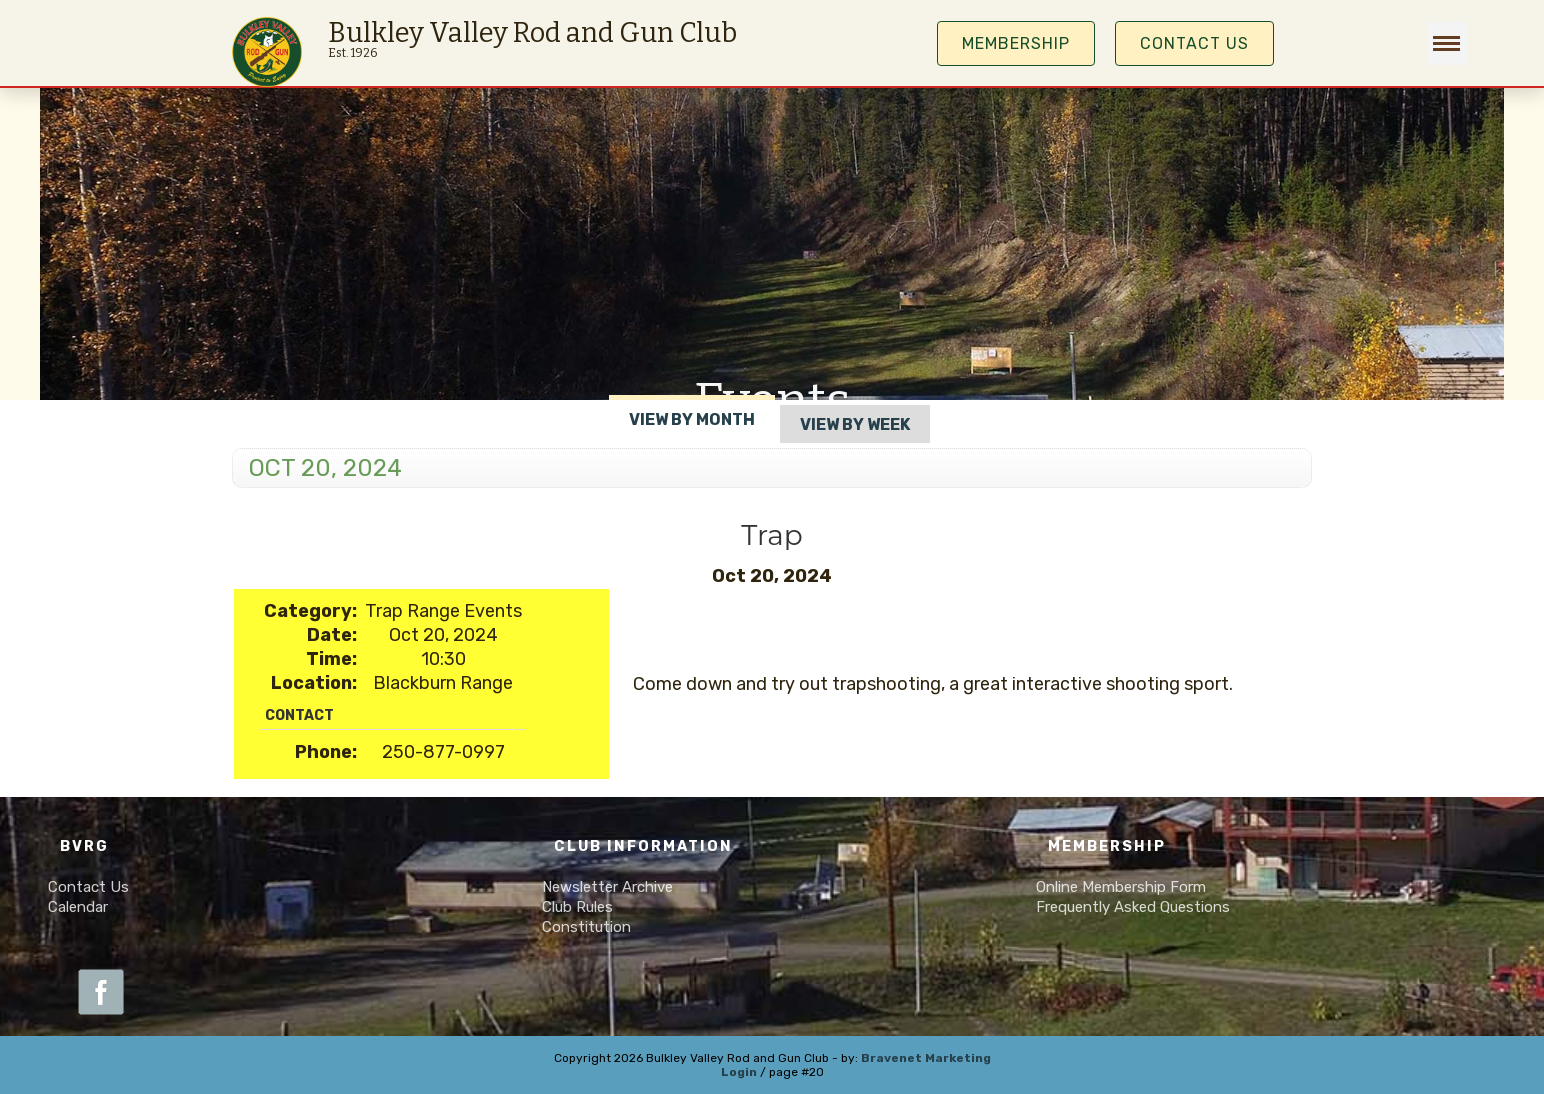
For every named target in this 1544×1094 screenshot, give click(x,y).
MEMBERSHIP (1016, 43)
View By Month (692, 419)
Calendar (78, 907)
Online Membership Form (1121, 887)
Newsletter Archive (607, 887)
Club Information (643, 846)
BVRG (84, 846)
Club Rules (577, 907)
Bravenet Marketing (926, 1058)
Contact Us (1194, 43)
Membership (1107, 846)
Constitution (586, 927)
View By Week (855, 424)
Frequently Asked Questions (1133, 907)
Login (739, 1072)
